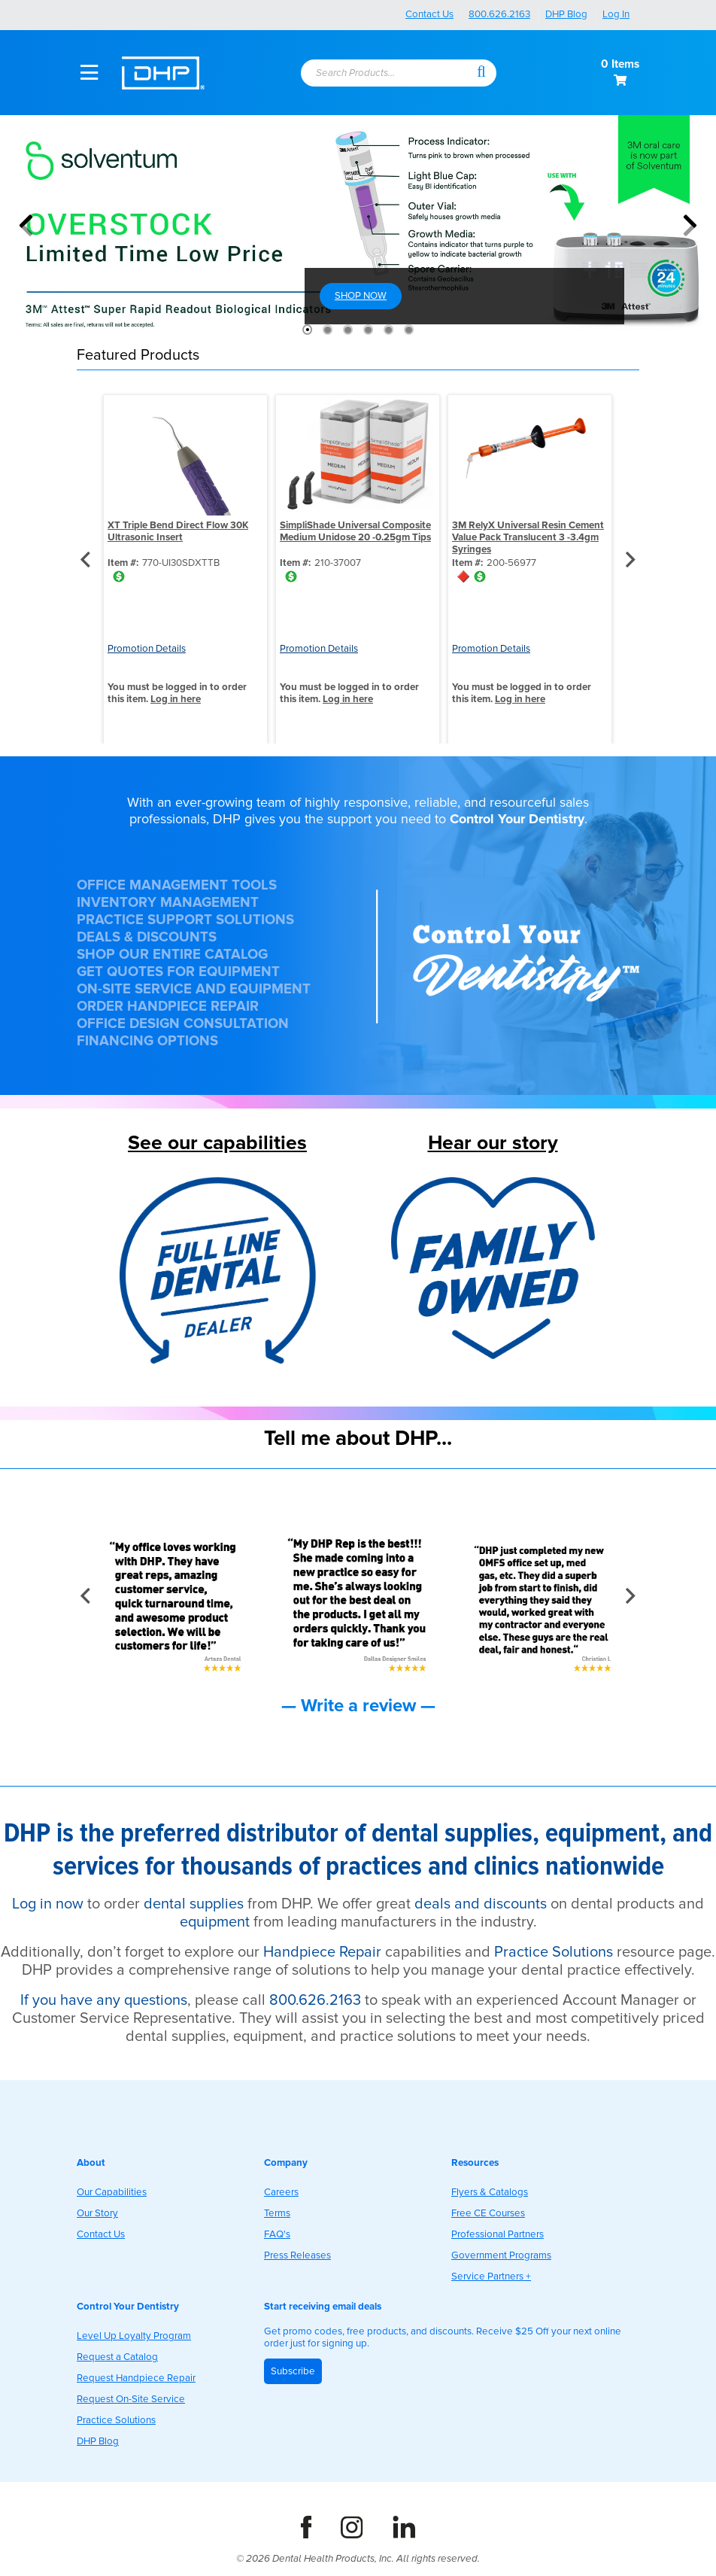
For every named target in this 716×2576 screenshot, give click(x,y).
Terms (277, 2213)
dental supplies (194, 1904)
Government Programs (501, 2255)
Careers (281, 2192)
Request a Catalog (117, 2357)
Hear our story (493, 1142)
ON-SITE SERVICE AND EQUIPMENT (194, 989)
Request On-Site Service (131, 2399)
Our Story (97, 2213)
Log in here (175, 699)
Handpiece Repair (322, 1952)
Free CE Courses (488, 2213)
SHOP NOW (361, 296)
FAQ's (277, 2234)
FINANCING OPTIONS (147, 1041)
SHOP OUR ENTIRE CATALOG (172, 954)
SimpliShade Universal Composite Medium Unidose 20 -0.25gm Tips (355, 531)
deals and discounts (480, 1904)
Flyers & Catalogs (489, 2192)
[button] (481, 70)
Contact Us (429, 14)
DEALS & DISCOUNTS (147, 937)
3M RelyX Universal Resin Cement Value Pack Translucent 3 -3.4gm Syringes (528, 537)
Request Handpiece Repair (136, 2378)
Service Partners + (491, 2276)
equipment (215, 1922)
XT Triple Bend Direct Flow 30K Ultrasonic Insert (178, 531)
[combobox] (387, 74)
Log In (616, 14)
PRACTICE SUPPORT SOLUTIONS (185, 920)
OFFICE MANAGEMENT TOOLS (177, 885)
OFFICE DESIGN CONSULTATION (183, 1024)
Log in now (47, 1904)
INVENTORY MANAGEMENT (168, 902)
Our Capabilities (112, 2192)
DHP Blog (566, 14)
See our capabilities (217, 1142)
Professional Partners (497, 2234)
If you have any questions (103, 2000)
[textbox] (380, 74)
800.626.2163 (499, 14)
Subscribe (293, 2371)
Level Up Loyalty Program (134, 2336)
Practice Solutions (553, 1952)
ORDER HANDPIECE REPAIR (168, 1006)
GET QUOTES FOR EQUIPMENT (178, 972)
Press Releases (297, 2255)
